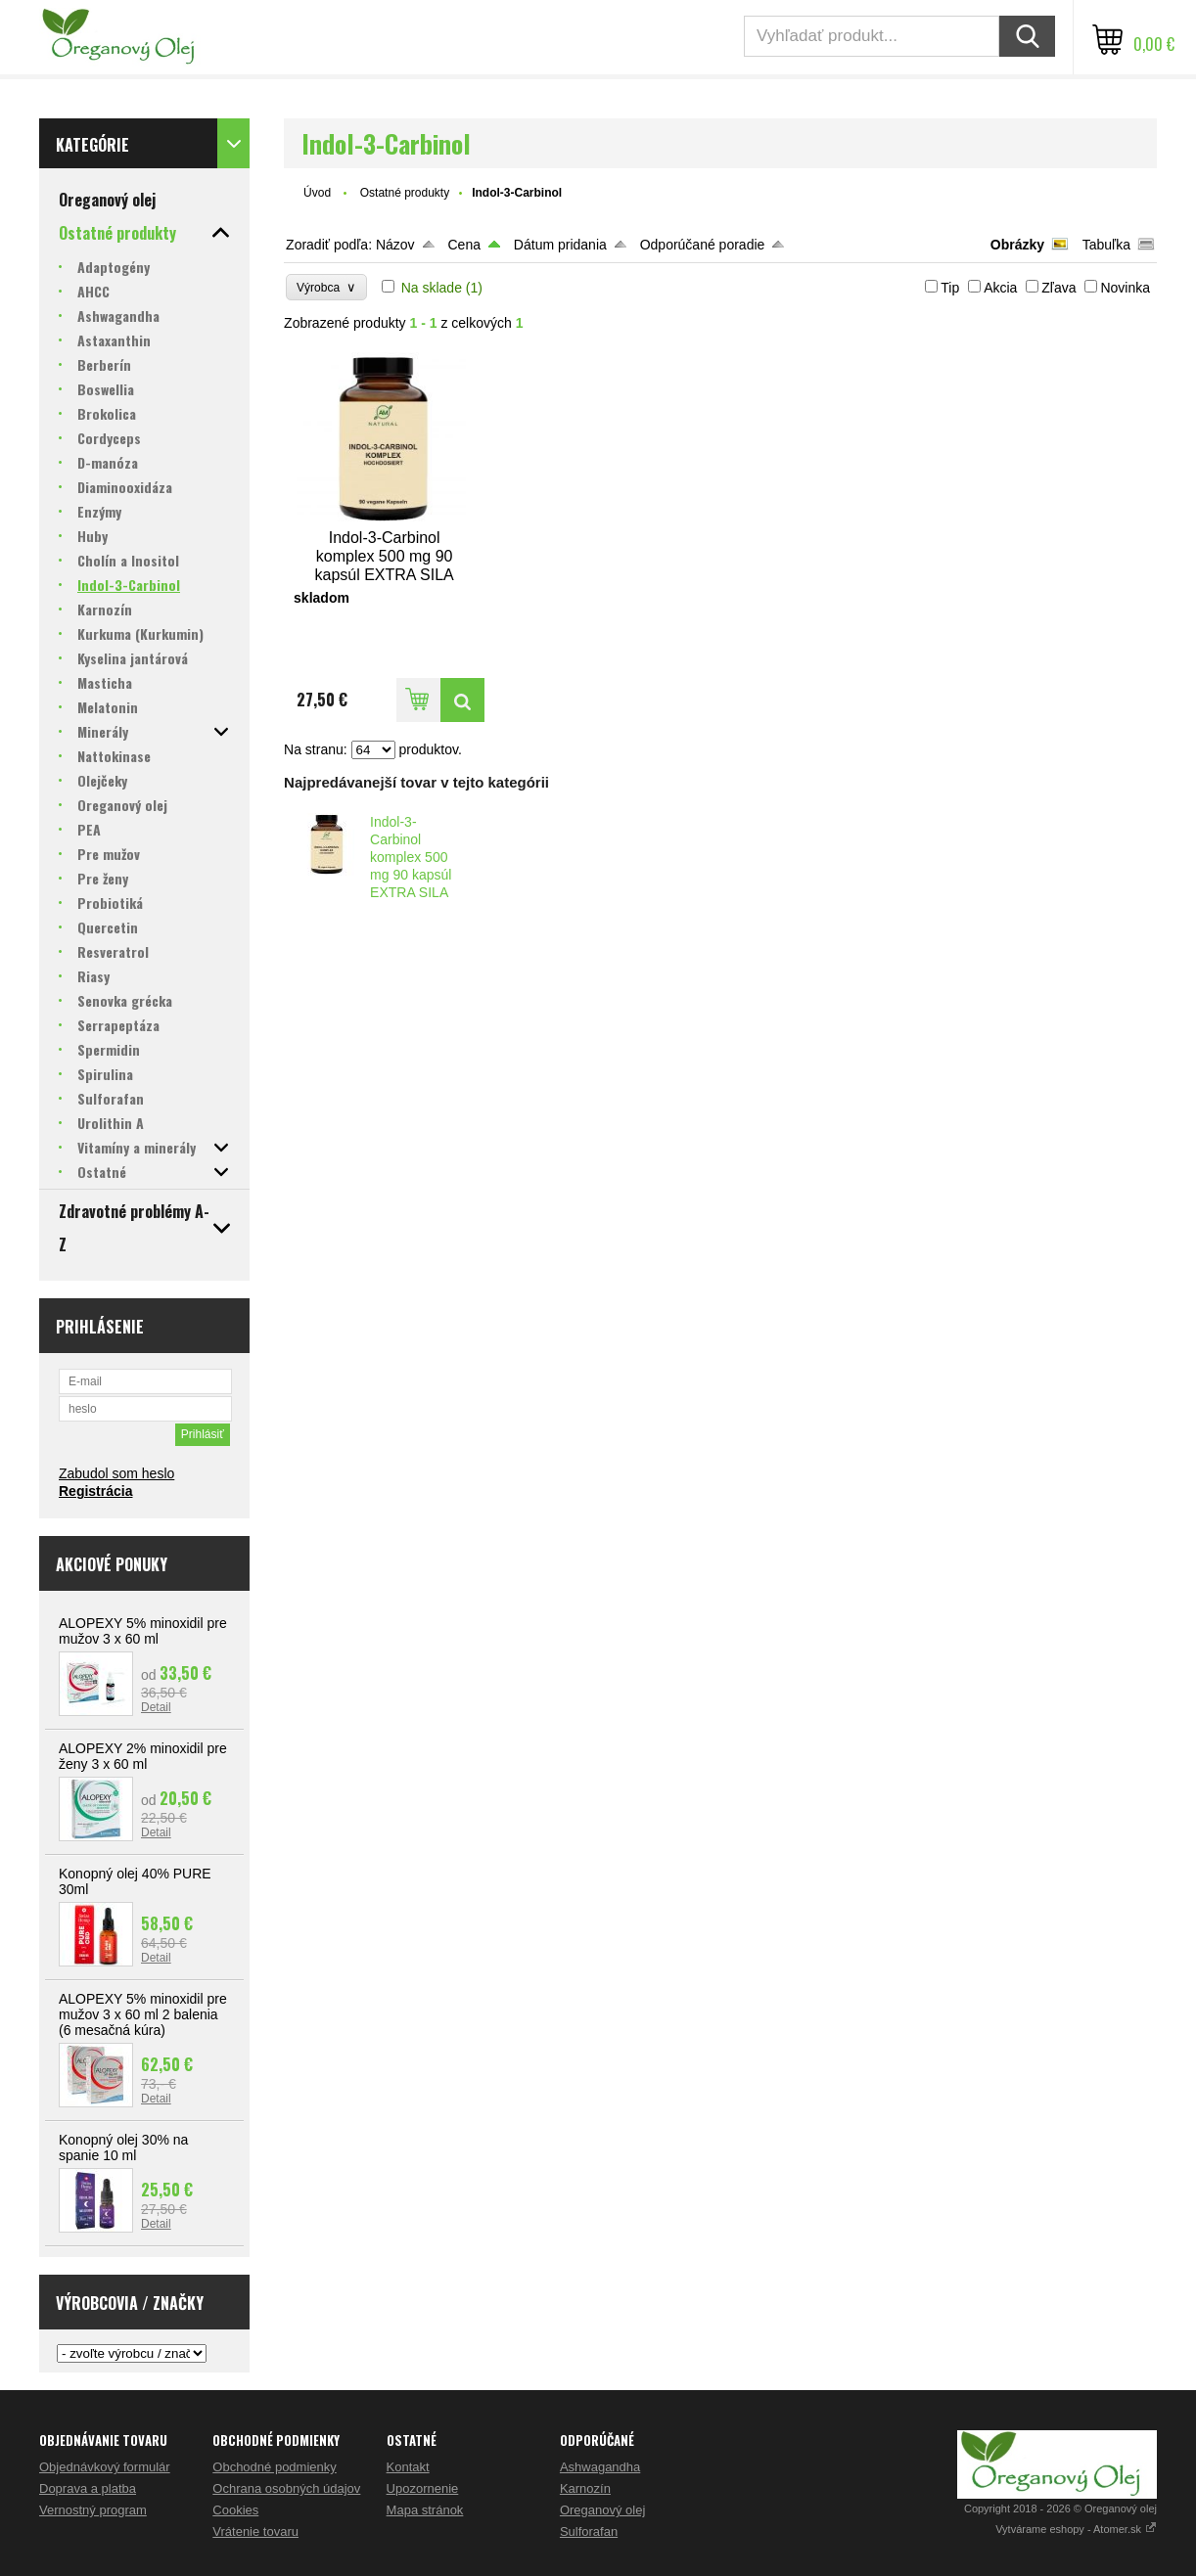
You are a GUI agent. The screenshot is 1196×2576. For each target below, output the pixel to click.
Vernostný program (93, 2510)
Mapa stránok (425, 2510)
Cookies (235, 2510)
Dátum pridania (560, 244)
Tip (950, 287)
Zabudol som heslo (116, 1473)
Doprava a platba (87, 2488)
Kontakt (408, 2467)
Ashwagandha (600, 2467)
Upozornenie (423, 2488)
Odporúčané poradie (702, 244)
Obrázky (1017, 244)
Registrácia (95, 1491)
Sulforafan (589, 2531)
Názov (395, 244)
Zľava (1058, 287)
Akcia (1000, 287)
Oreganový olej (602, 2510)
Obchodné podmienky (274, 2467)
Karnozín (585, 2488)
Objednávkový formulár (104, 2467)
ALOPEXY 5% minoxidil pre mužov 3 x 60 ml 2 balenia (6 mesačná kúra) (143, 2014)
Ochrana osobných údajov (286, 2488)
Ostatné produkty (404, 193)
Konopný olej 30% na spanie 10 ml (123, 2147)
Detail (156, 1707)
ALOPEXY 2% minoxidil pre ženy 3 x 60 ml (143, 1756)
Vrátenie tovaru (255, 2531)
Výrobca (326, 287)
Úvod (317, 193)
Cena (463, 244)
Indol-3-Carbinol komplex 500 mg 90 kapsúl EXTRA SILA (410, 857)
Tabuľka (1106, 244)
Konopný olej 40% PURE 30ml (135, 1881)
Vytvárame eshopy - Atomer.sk (1076, 2529)
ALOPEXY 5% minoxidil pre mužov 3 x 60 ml (143, 1631)
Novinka (1125, 287)
